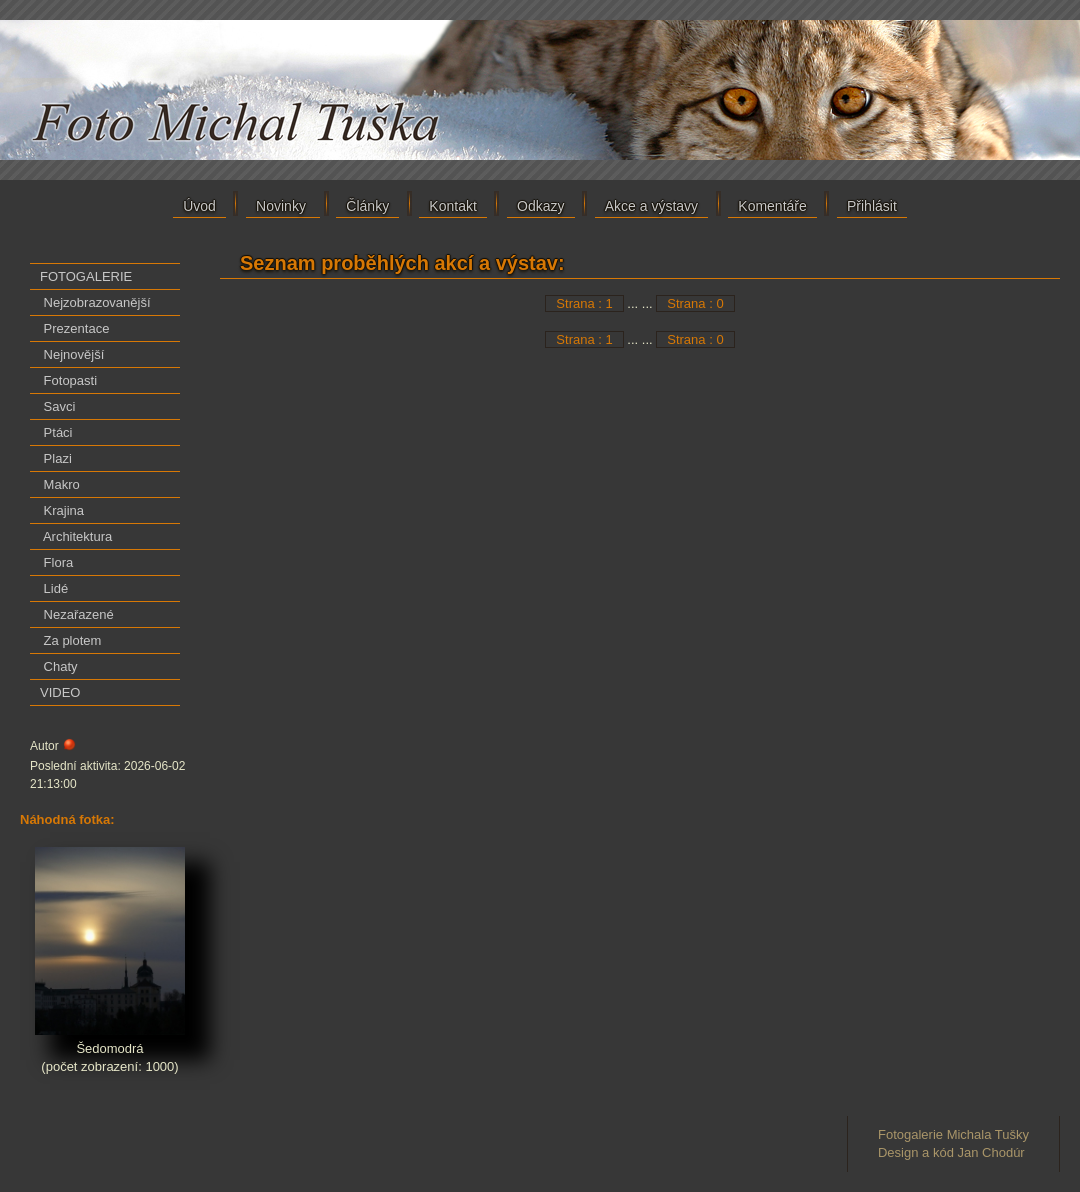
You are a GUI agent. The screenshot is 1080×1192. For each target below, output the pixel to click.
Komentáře (772, 206)
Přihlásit (872, 206)
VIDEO (60, 692)
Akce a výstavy (651, 206)
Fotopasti (68, 380)
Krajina (62, 510)
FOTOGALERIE (86, 276)
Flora (56, 562)
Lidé (54, 588)
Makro (60, 484)
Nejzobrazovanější (95, 302)
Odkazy (540, 206)
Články (367, 206)
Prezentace (74, 328)
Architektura (76, 536)
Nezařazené (77, 614)
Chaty (59, 666)
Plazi (56, 458)
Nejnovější (72, 354)
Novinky (283, 206)
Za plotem (70, 640)
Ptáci (56, 432)
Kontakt (452, 206)
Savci (57, 406)
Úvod (199, 206)
